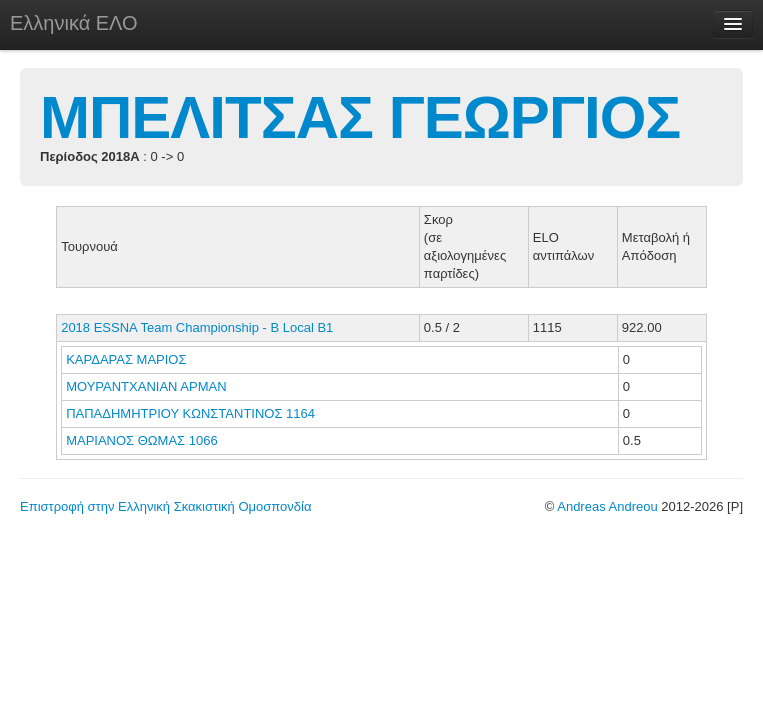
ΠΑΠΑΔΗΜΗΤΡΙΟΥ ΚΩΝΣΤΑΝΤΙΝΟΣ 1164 (190, 413)
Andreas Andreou (607, 506)
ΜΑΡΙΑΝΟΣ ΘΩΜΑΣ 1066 (142, 440)
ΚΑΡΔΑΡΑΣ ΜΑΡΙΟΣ (128, 359)
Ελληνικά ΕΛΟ (74, 23)
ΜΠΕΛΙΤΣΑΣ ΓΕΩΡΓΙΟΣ (360, 117)
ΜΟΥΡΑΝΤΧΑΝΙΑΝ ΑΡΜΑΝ (148, 386)
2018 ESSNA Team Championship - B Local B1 (197, 327)
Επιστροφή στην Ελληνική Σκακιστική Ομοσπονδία (165, 506)
